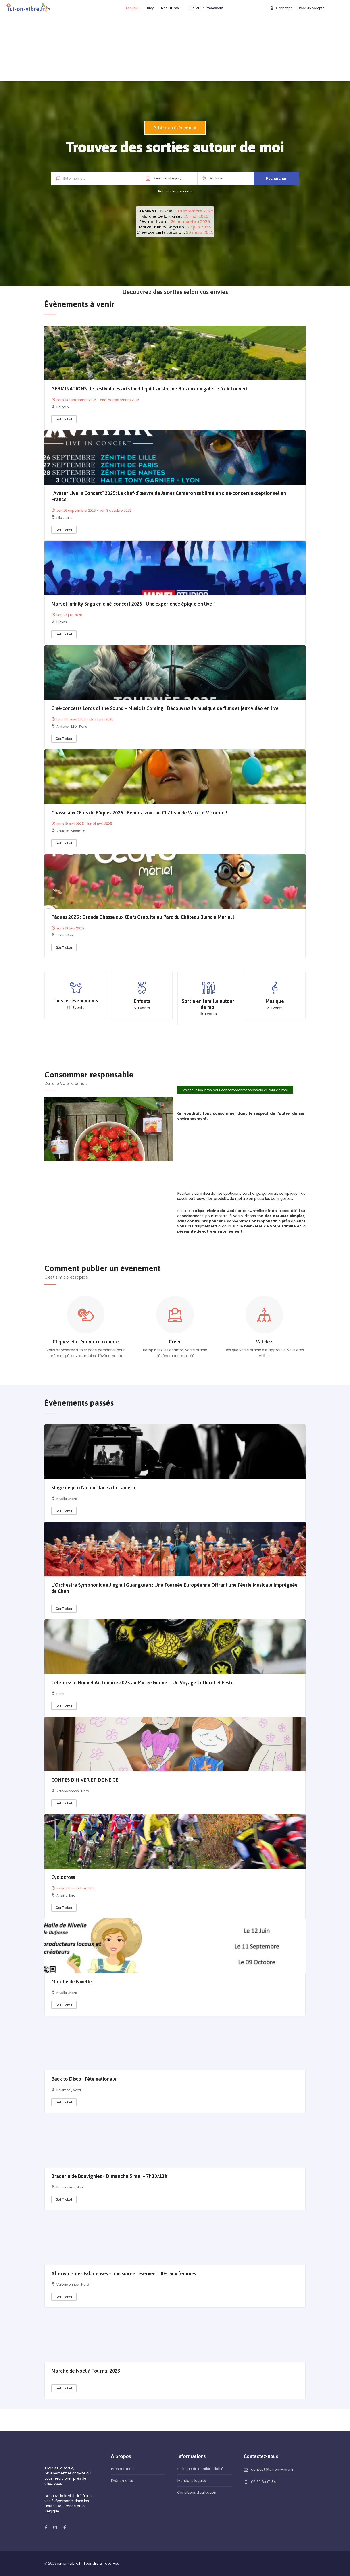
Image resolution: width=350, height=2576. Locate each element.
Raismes (63, 2090)
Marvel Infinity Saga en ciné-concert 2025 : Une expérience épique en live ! (133, 604)
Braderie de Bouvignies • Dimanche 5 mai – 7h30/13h (109, 2176)
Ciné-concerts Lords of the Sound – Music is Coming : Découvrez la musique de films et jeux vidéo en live (165, 708)
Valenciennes (68, 1791)
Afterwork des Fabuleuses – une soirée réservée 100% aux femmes (123, 2273)
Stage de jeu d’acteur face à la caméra (93, 1487)
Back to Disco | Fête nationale (84, 2079)
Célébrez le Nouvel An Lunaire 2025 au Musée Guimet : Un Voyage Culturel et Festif (142, 1683)
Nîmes (61, 622)
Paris (68, 517)
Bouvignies (65, 2187)
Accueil (132, 8)
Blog (150, 8)
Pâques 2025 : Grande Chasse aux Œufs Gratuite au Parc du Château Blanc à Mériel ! (143, 917)
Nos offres (171, 8)
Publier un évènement (206, 8)
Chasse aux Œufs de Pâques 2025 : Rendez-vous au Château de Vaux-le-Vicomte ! (139, 813)
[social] (46, 2527)
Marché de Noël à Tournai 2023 (85, 2371)
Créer (175, 1342)
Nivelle (62, 1498)
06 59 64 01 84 (263, 2481)
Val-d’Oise (65, 935)
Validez (264, 1342)
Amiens (63, 726)
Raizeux (62, 407)
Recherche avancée (175, 191)
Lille (59, 517)
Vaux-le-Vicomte (70, 830)
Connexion (282, 8)
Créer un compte (311, 8)
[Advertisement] (175, 50)
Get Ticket (64, 419)
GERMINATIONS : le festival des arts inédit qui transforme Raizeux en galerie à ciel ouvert (149, 389)
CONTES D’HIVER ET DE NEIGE (85, 1780)
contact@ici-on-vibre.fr (272, 2469)
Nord (73, 1498)
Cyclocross (63, 1877)
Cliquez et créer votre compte (86, 1342)
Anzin (61, 1895)
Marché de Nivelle (71, 1981)
